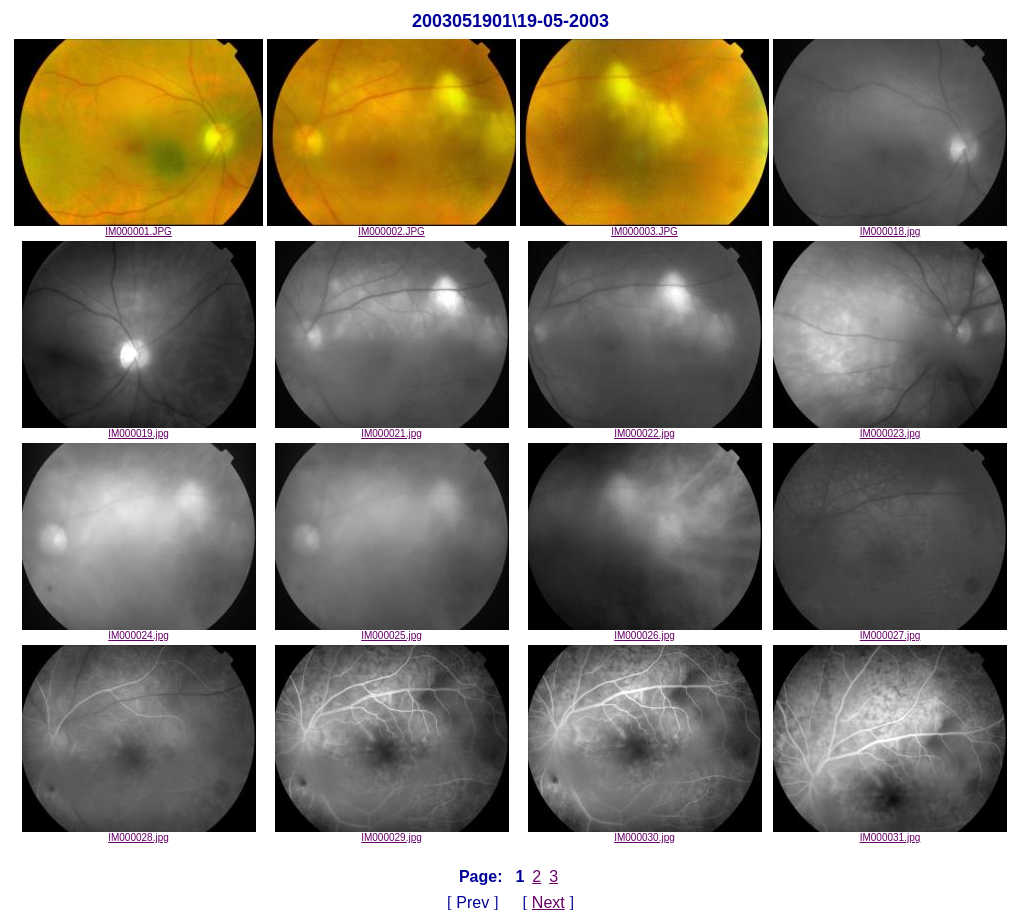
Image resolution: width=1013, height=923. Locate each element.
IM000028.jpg (139, 833)
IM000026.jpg (645, 631)
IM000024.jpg (139, 631)
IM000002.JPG (391, 227)
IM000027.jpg (890, 631)
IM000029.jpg (392, 833)
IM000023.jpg (890, 429)
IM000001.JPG (138, 227)
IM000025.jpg (392, 631)
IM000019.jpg (139, 429)
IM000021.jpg (392, 429)
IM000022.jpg (645, 429)
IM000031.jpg (890, 833)
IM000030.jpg (645, 833)
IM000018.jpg (890, 227)
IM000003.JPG (644, 227)
